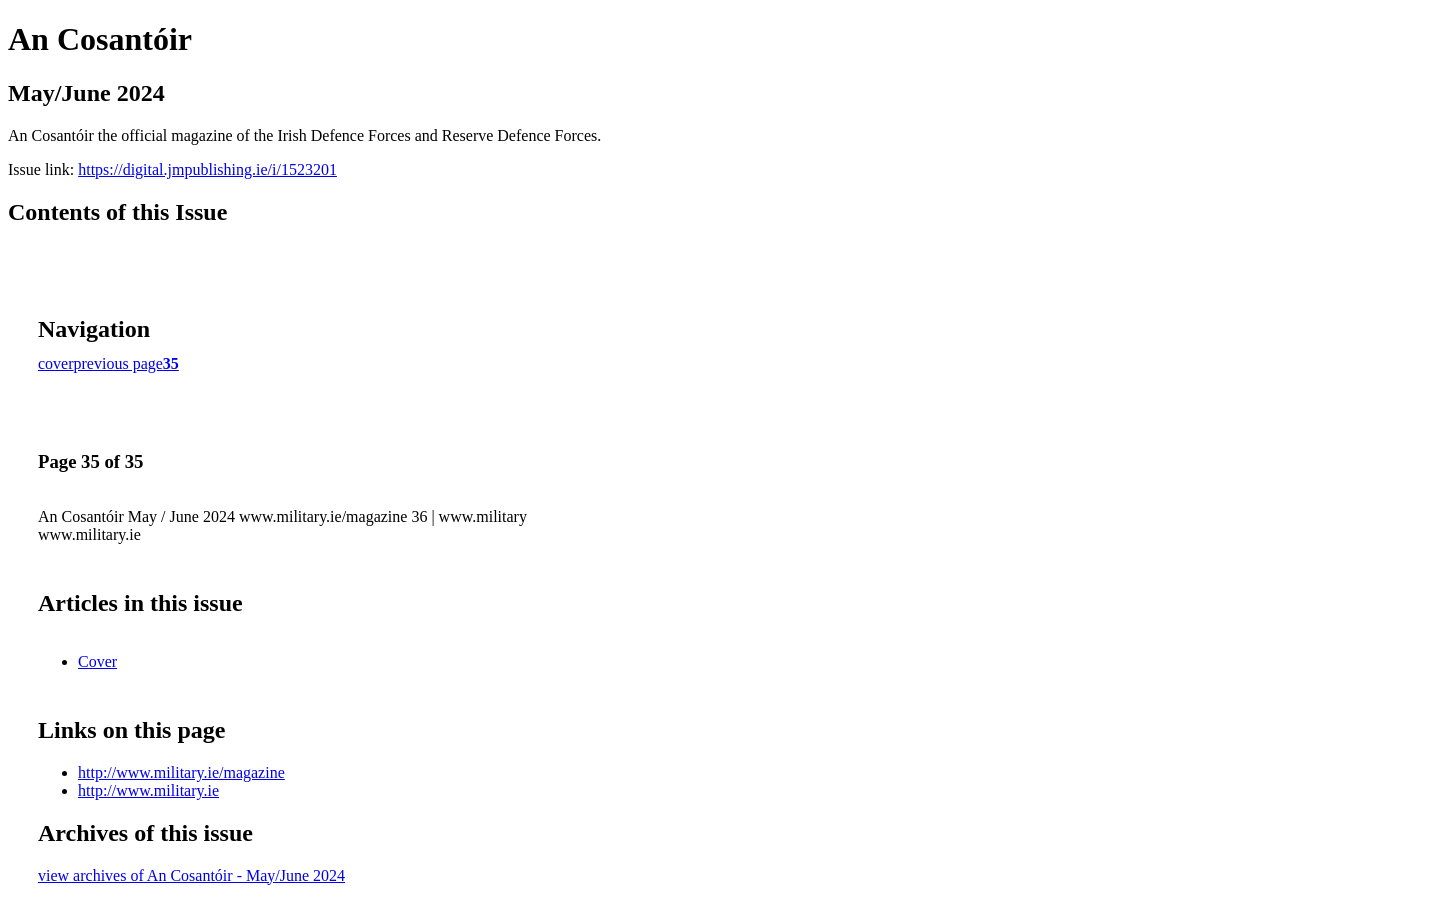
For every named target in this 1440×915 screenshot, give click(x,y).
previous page (118, 363)
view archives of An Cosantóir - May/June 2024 (191, 875)
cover (56, 363)
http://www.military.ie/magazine (181, 772)
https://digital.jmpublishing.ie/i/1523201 (207, 169)
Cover (97, 661)
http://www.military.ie (148, 790)
